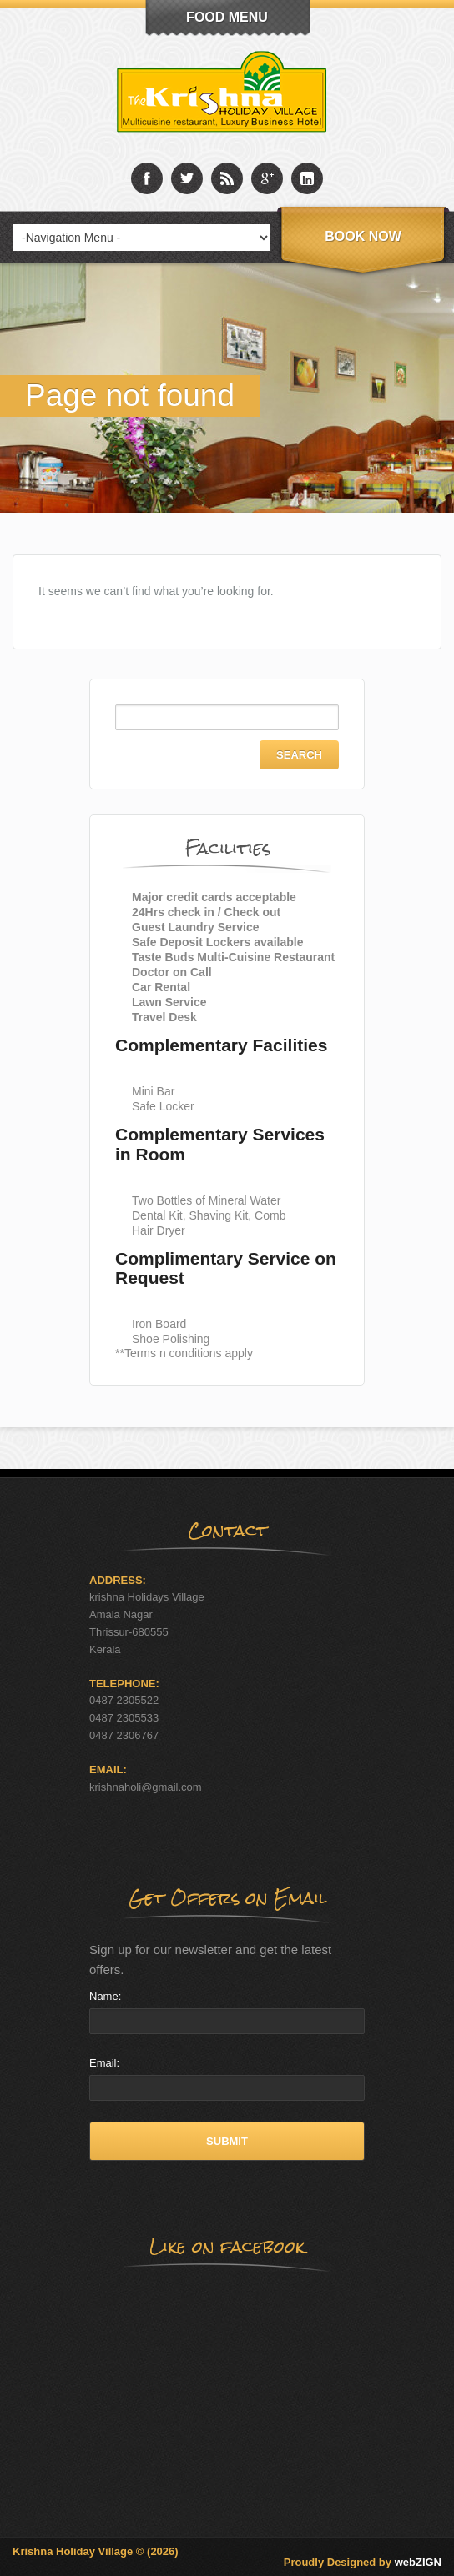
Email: (104, 2063)
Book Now (363, 236)
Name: (105, 1996)
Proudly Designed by (362, 2562)
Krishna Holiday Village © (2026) (96, 2551)
